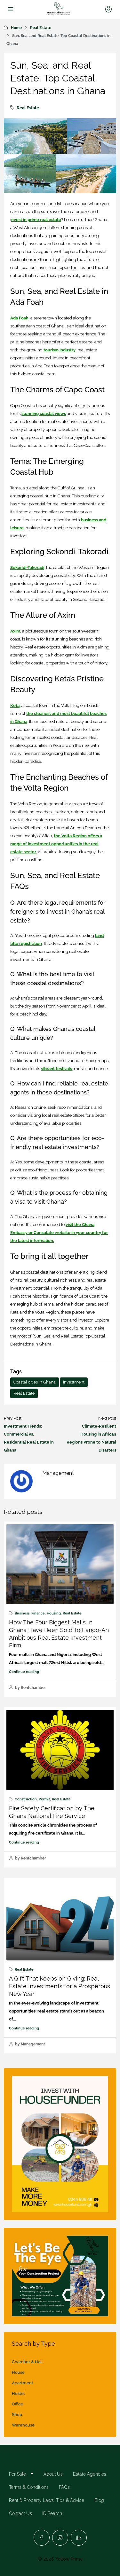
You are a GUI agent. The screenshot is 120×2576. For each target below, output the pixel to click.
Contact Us (20, 2513)
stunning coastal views (43, 413)
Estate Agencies (89, 2474)
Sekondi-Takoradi (27, 567)
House (18, 2372)
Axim (15, 631)
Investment (73, 1382)
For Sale (17, 2474)
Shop (17, 2414)
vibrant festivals (56, 1068)
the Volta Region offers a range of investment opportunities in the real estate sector (56, 843)
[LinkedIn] (79, 2538)
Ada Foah (19, 318)
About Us (53, 2474)
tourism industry (60, 350)
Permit (44, 1799)
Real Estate (40, 28)
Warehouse (23, 2425)
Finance (38, 1613)
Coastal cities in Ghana (34, 1382)
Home (16, 28)
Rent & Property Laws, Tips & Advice (46, 2500)
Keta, (15, 705)
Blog (99, 2500)
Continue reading (24, 1671)
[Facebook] (42, 2538)
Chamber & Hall (27, 2361)
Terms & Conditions (29, 2487)
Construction (26, 1799)
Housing (54, 1613)
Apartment (22, 2382)
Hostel (18, 2393)
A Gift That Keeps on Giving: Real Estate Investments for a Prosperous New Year (59, 1986)
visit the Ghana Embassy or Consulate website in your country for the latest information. (59, 1232)
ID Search (52, 2513)
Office (17, 2404)
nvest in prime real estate (36, 219)
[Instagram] (60, 2538)
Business (22, 1613)
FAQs (64, 2487)
